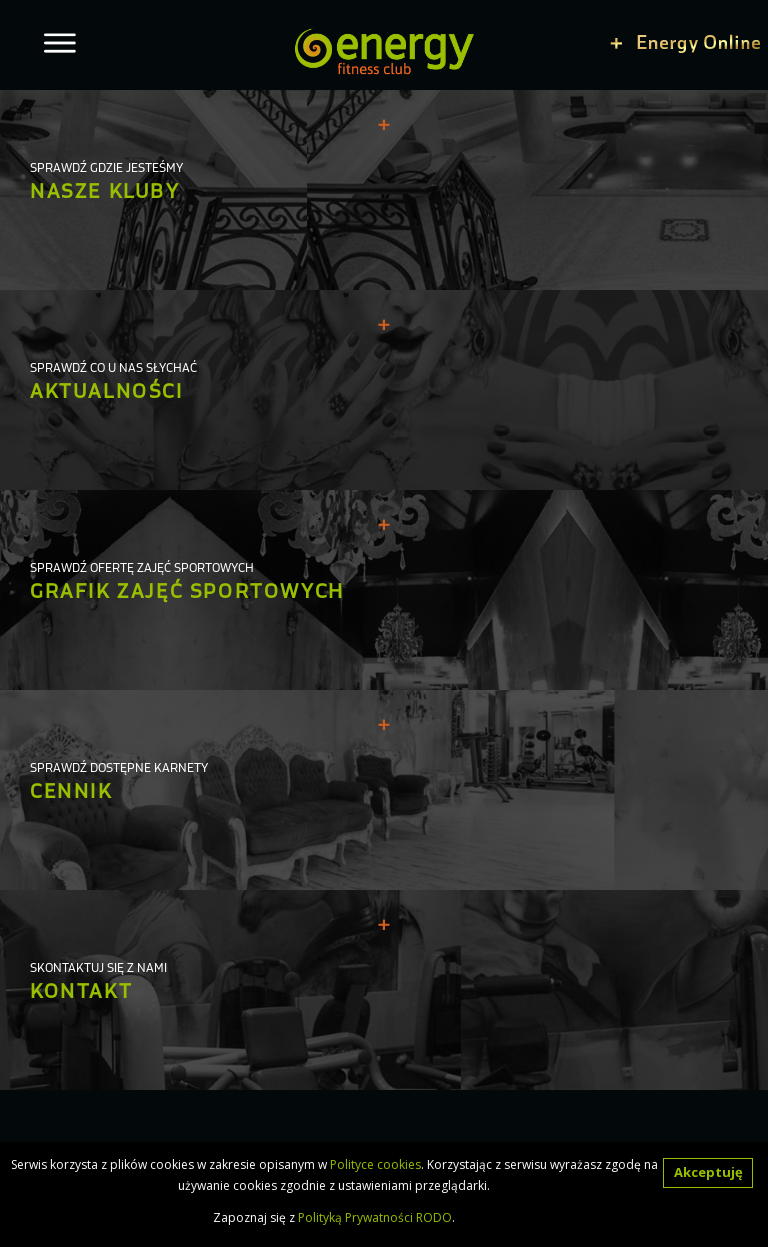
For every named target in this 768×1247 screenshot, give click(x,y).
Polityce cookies (375, 1164)
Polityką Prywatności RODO (375, 1217)
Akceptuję (708, 1172)
